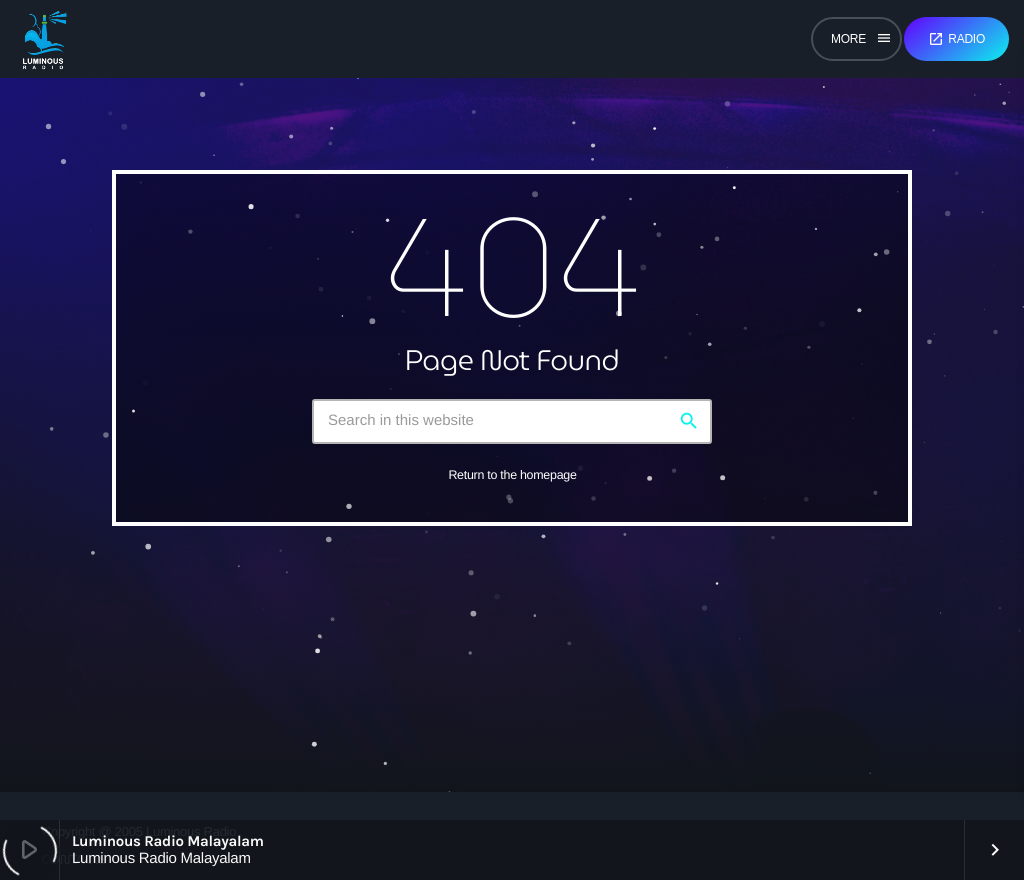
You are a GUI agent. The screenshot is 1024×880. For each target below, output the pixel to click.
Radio (956, 39)
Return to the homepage (512, 475)
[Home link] (44, 39)
